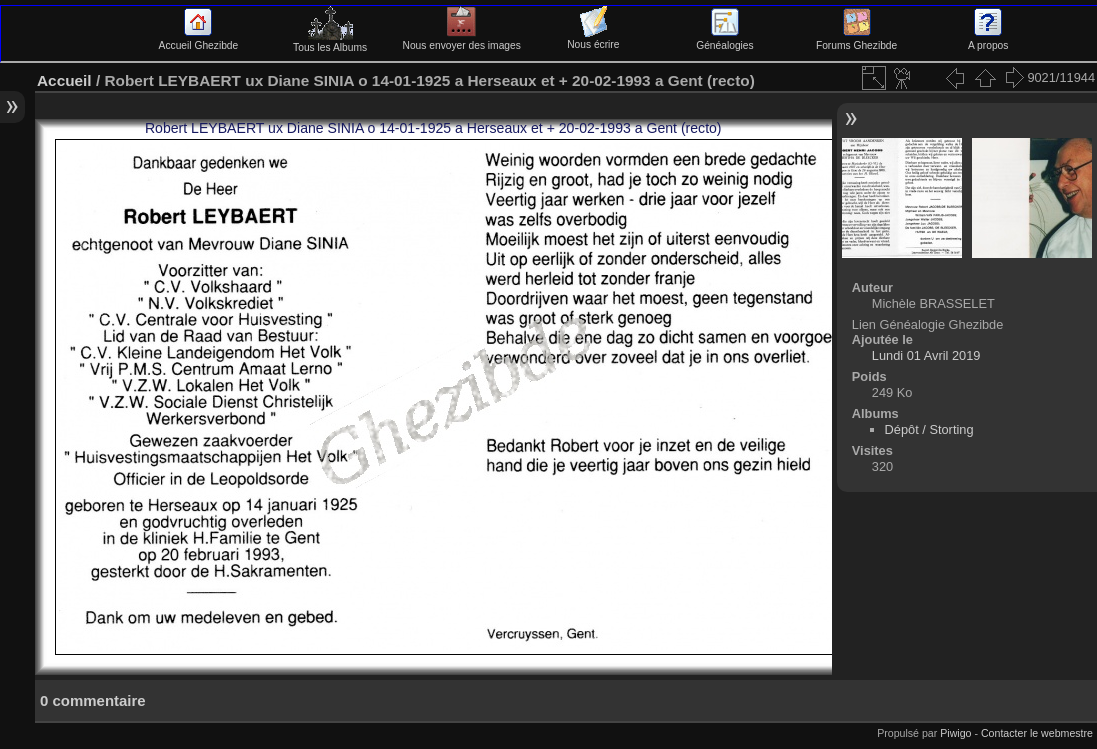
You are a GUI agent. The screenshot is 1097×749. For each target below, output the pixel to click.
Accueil (64, 80)
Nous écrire (593, 39)
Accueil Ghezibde (199, 40)
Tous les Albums (330, 42)
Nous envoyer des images (462, 40)
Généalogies (724, 40)
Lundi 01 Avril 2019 (926, 355)
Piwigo (955, 733)
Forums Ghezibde (856, 40)
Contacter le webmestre (1037, 733)
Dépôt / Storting (929, 429)
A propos (988, 40)
